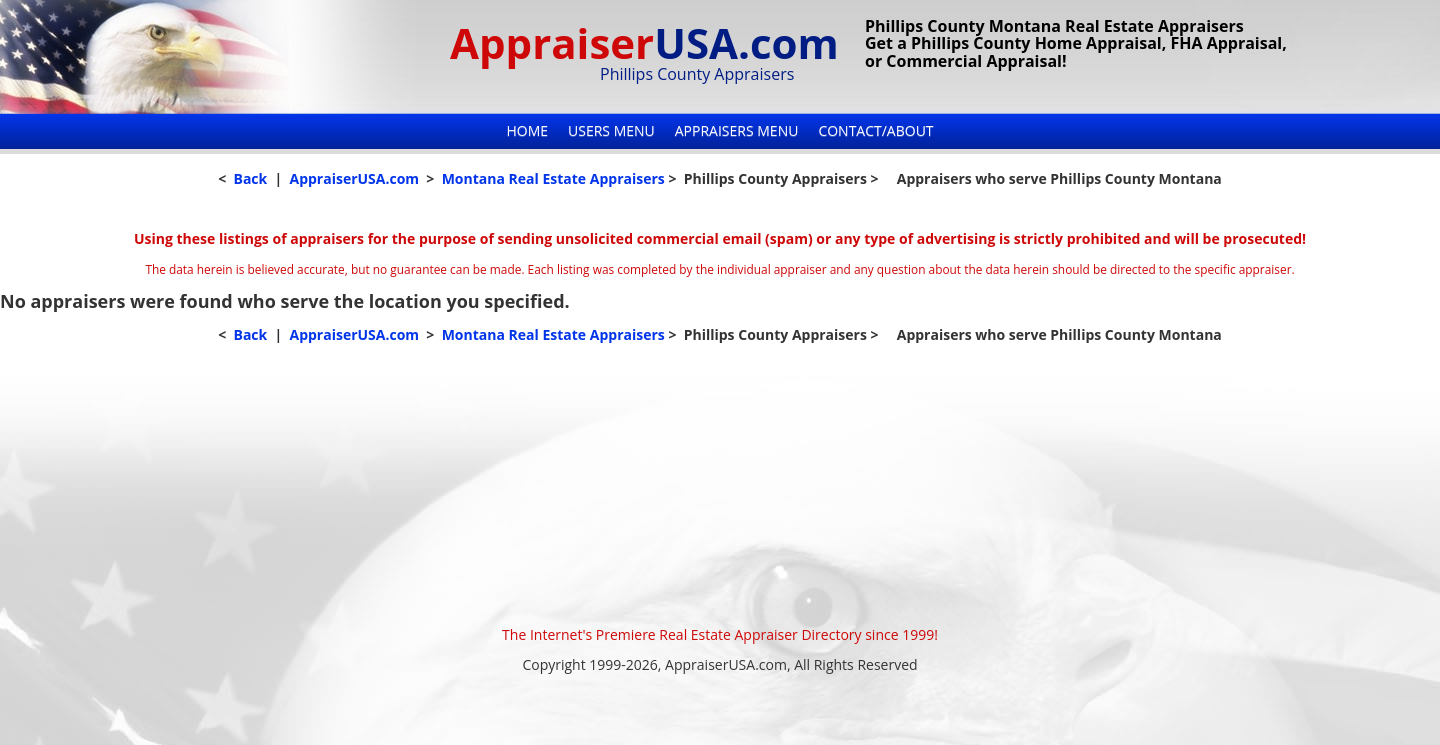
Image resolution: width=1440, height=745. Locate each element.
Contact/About (875, 130)
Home (527, 130)
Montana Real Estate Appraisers (553, 178)
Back (250, 178)
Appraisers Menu (737, 130)
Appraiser (644, 42)
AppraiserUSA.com (354, 178)
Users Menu (611, 130)
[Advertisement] (720, 485)
